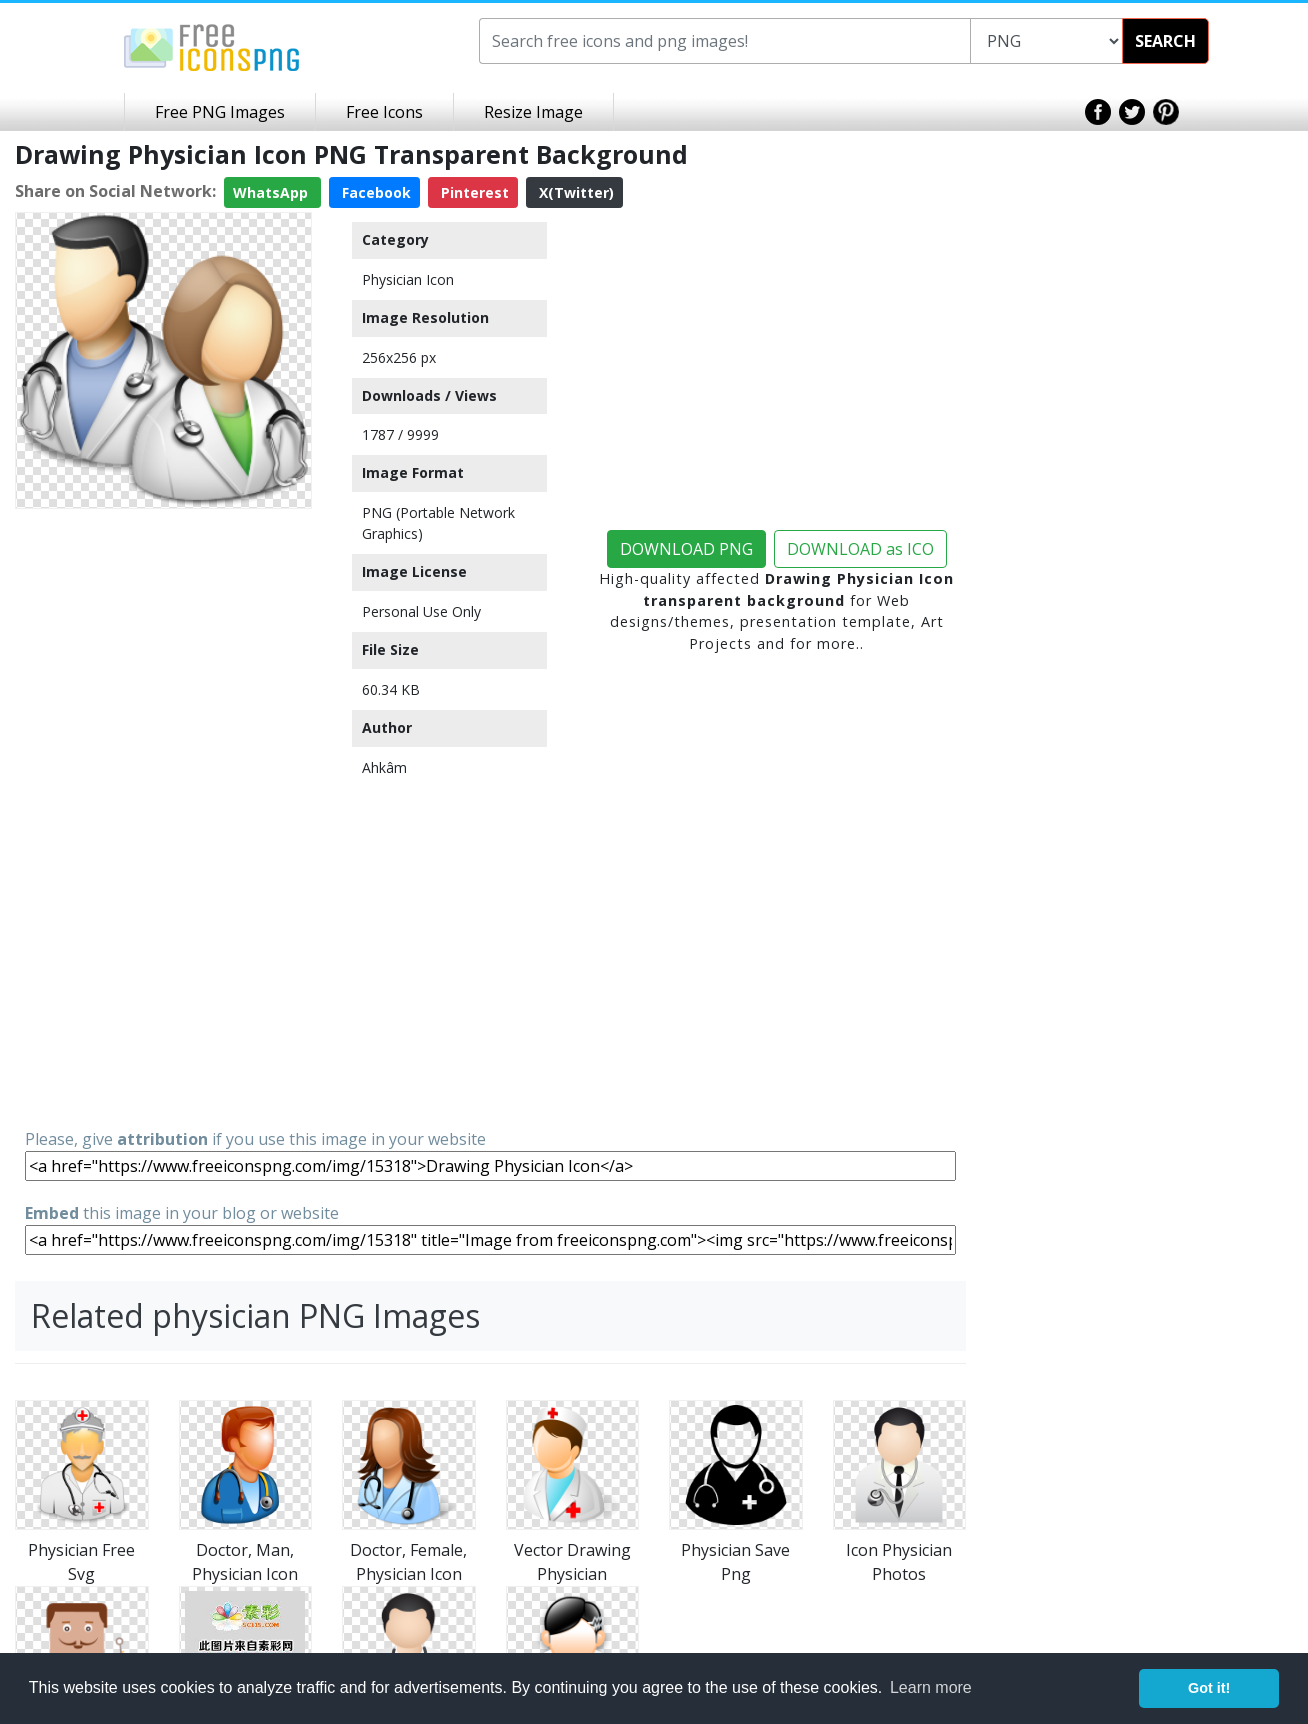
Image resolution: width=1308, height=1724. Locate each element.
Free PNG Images (220, 112)
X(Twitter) (574, 192)
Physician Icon (408, 279)
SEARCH (1165, 41)
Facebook (374, 192)
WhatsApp (272, 192)
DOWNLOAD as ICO (860, 549)
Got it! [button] (1209, 1688)
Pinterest (473, 192)
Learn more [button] (931, 1687)
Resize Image (533, 112)
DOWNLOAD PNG (686, 549)
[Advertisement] (163, 817)
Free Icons (384, 112)
